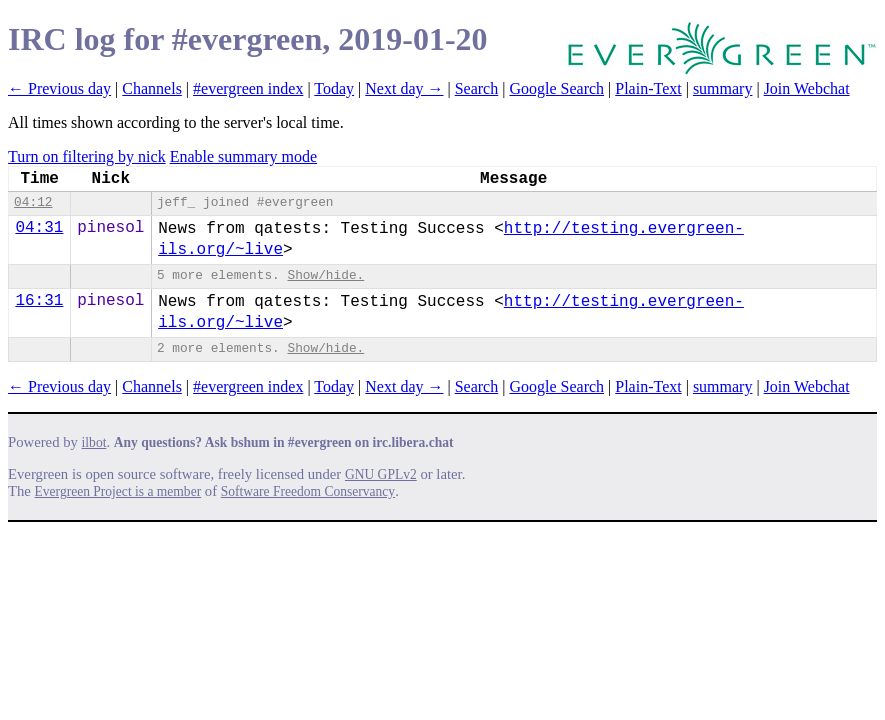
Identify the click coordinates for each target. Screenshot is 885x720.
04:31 (39, 228)
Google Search (556, 88)
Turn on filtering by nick (87, 156)
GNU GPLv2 (381, 474)
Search (477, 88)
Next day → (404, 88)
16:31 (39, 301)
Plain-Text (648, 88)
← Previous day (59, 88)
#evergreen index (248, 88)
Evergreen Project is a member (118, 491)
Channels (152, 88)
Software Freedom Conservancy (308, 491)
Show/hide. (325, 275)
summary (723, 88)
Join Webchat (807, 88)
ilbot (94, 442)
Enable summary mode (244, 156)
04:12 (33, 202)
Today (334, 88)
